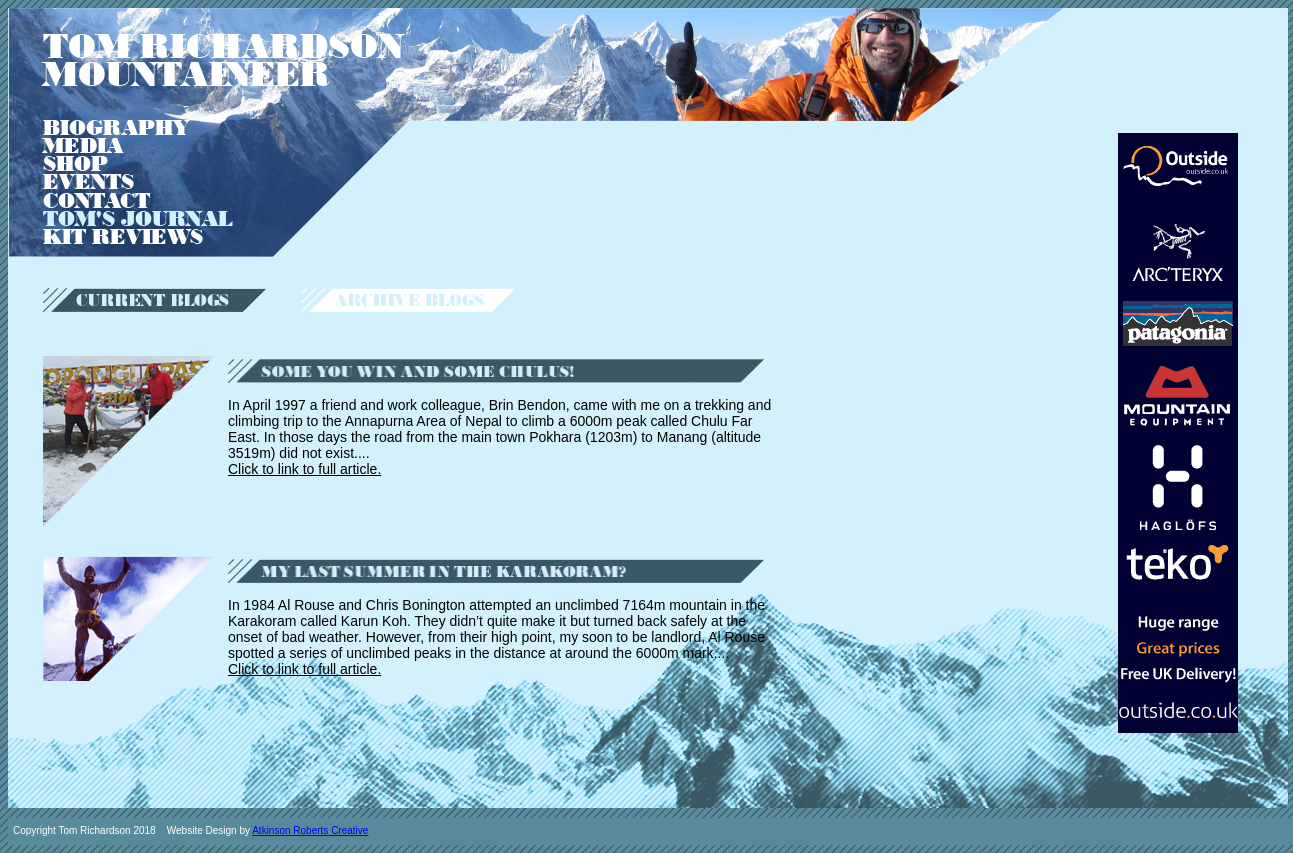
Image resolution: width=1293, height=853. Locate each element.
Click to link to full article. (304, 469)
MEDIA (83, 146)
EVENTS (88, 182)
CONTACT (96, 201)
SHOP (75, 164)
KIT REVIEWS (123, 237)
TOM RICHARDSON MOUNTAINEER (223, 61)
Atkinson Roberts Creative (310, 830)
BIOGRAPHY (116, 128)
